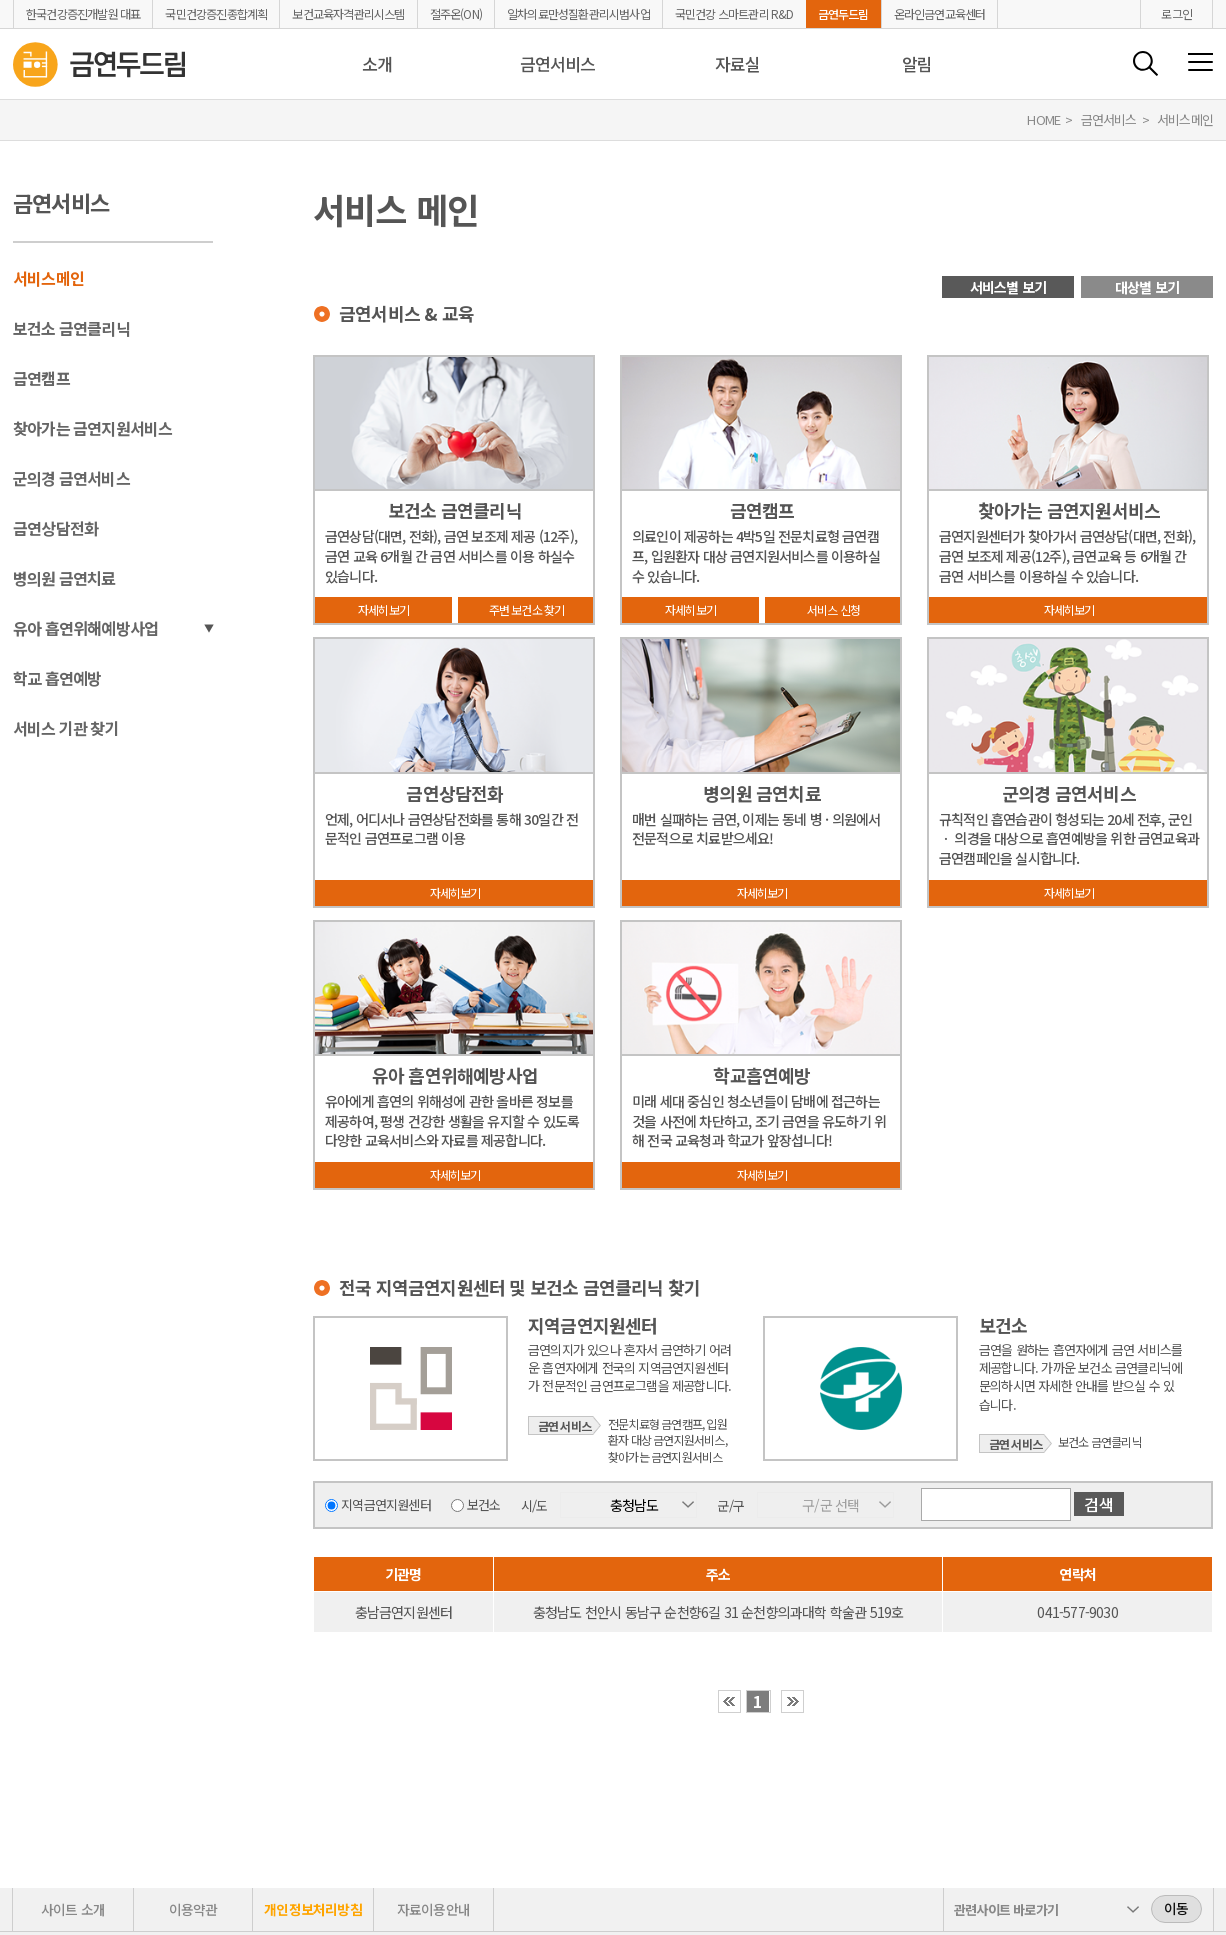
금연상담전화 (55, 528)
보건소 (484, 1504)
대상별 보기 (1147, 287)
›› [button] (792, 1701)
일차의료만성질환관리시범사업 (578, 14)
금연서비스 (558, 63)
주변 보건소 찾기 (527, 609)
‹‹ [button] (729, 1701)
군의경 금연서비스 (71, 478)
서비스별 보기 (1008, 287)
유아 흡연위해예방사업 (85, 628)
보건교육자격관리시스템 (348, 14)
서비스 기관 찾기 (66, 728)
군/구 (730, 1505)
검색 (1145, 63)
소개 (377, 63)
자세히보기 (383, 609)
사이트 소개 (73, 1909)
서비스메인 (48, 278)
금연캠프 (41, 378)
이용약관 (193, 1909)
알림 (917, 63)
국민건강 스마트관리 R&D (734, 14)
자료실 (738, 63)
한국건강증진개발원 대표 (83, 14)
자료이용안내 (433, 1909)
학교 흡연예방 (57, 678)
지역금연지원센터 (386, 1504)
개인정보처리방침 (313, 1909)
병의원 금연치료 (64, 578)
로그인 (1176, 13)
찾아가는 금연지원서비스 (92, 428)
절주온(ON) (456, 14)
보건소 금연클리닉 (71, 328)
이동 (1176, 1908)
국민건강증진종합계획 (216, 14)
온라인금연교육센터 (940, 14)
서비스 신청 (833, 609)
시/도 (534, 1504)
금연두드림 (843, 14)
